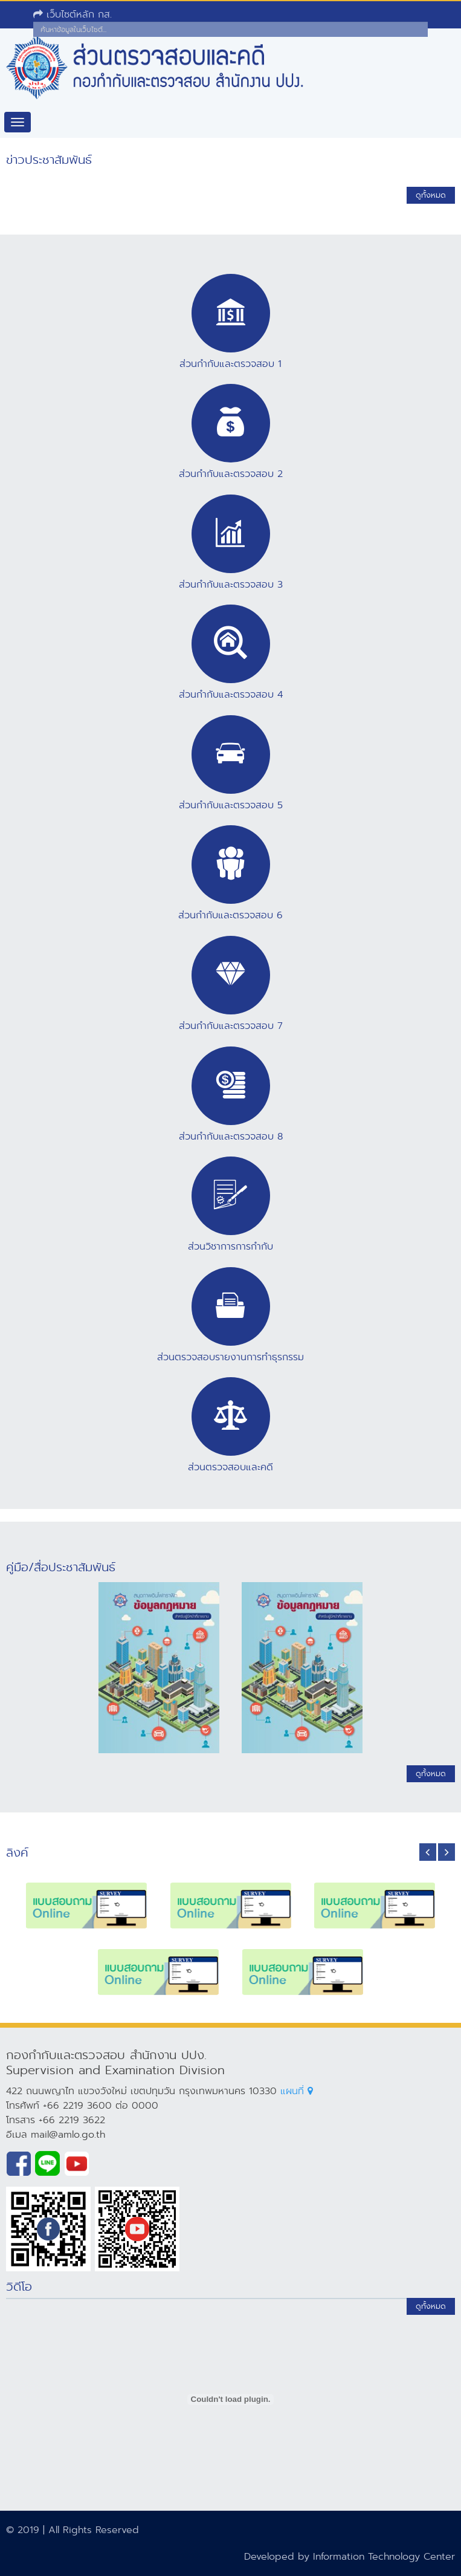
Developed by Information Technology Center (349, 2556)
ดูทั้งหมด (431, 195)
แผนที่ (296, 2091)
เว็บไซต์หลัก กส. (72, 14)
